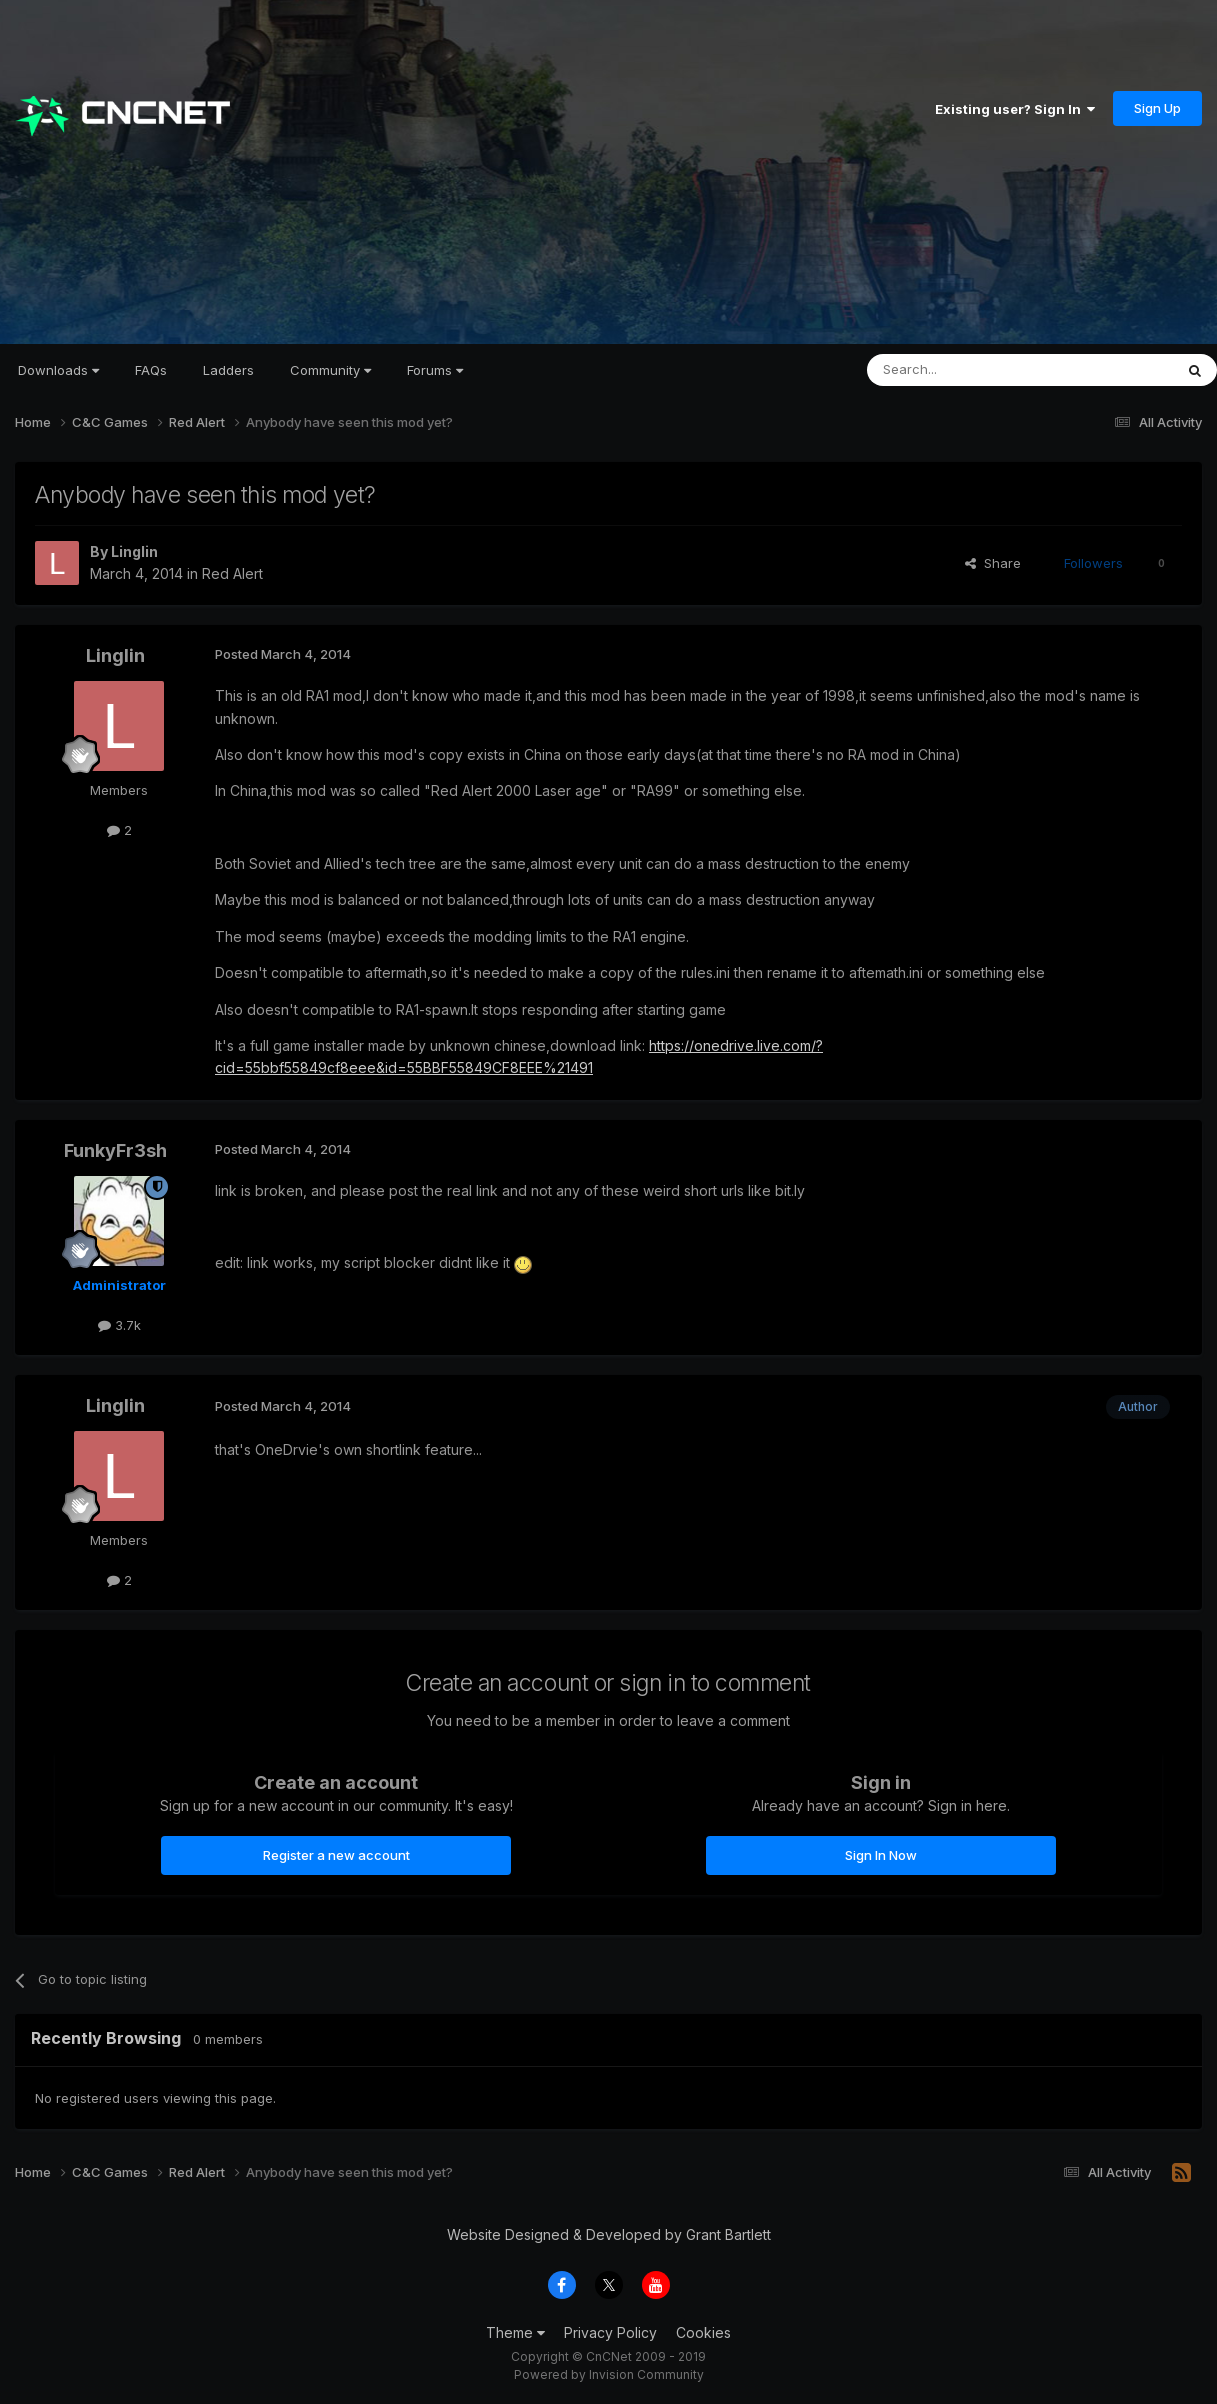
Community (330, 370)
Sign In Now (881, 1855)
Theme (515, 2332)
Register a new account (336, 1855)
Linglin (134, 551)
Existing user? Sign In (1015, 109)
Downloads (58, 370)
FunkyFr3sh (115, 1150)
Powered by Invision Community (609, 2374)
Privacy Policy (610, 2332)
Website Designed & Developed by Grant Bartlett (609, 2234)
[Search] (969, 370)
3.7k (119, 1325)
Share (993, 563)
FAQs (151, 370)
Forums (435, 370)
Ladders (228, 370)
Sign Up (1157, 108)
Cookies (703, 2332)
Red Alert (232, 573)
